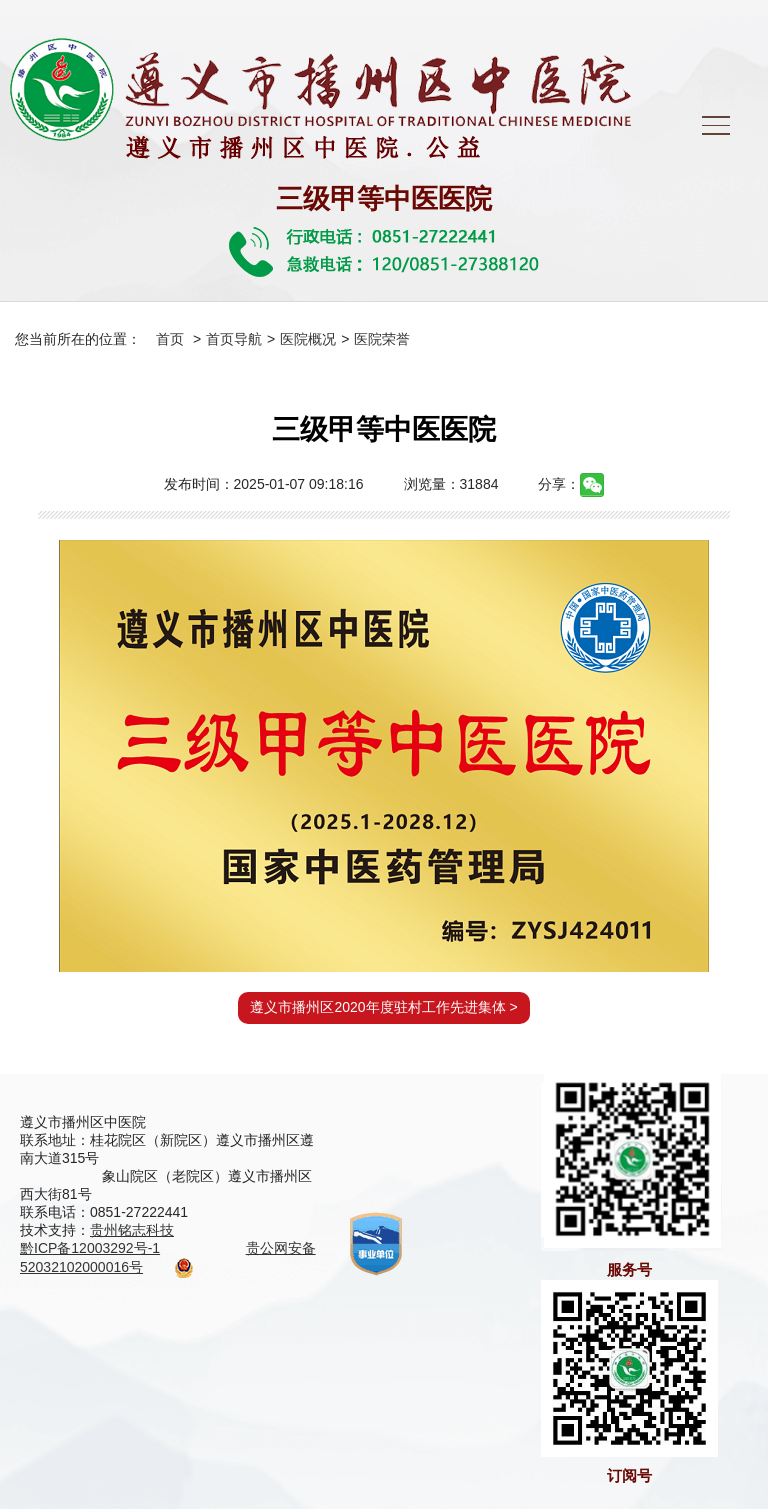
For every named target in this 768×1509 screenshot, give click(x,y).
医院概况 (308, 339)
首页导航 (234, 339)
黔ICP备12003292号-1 (90, 1248)
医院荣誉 (382, 339)
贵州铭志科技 (132, 1230)
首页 (170, 339)
